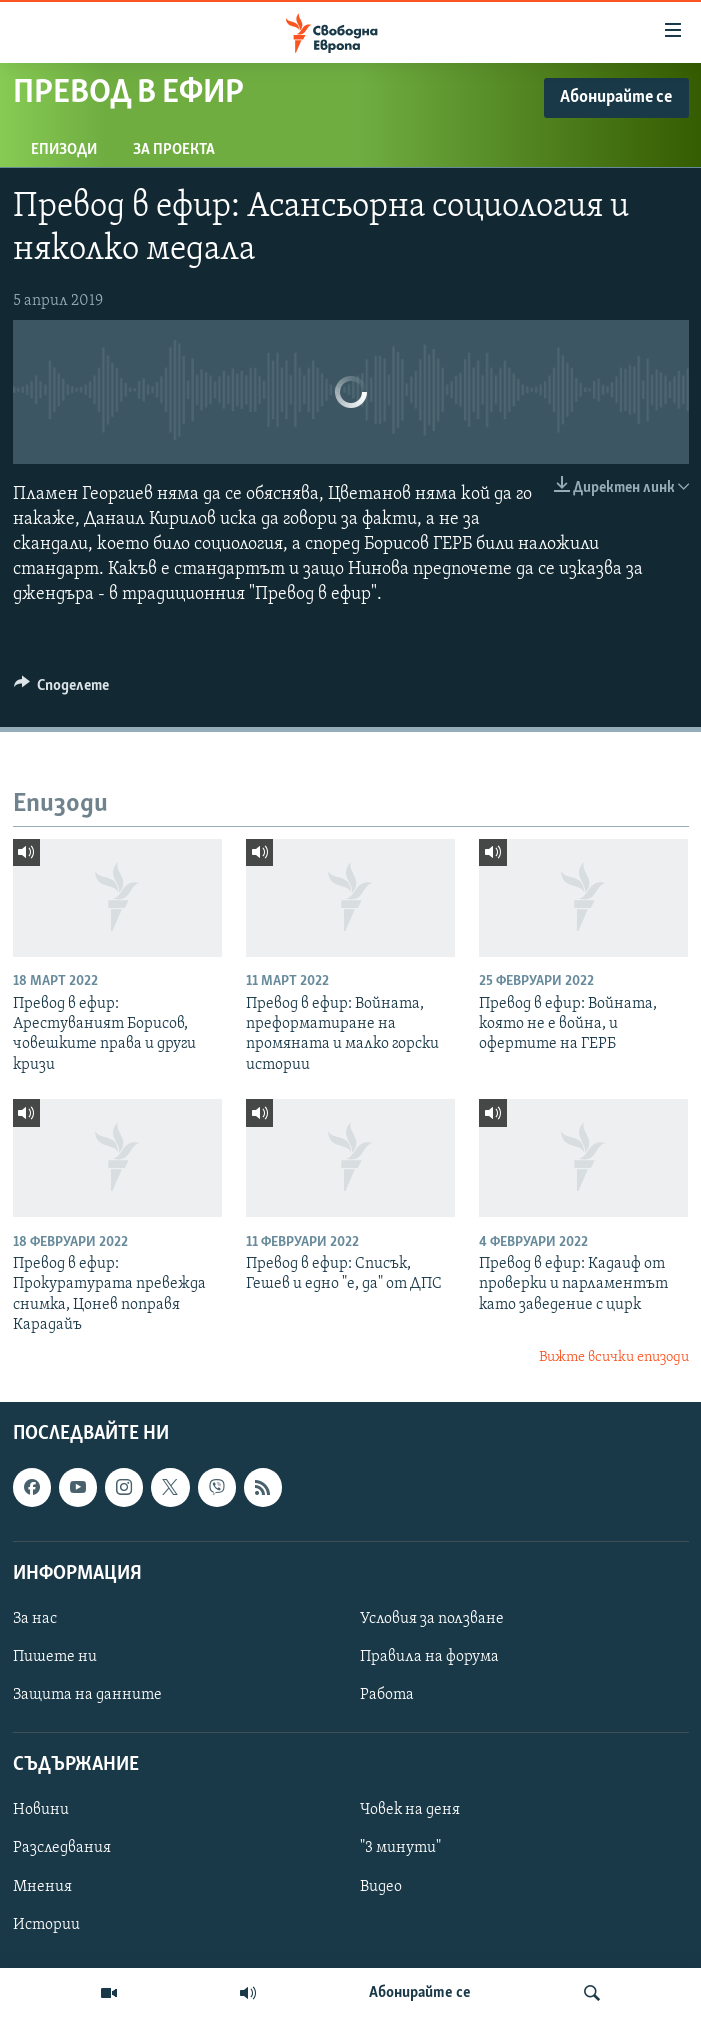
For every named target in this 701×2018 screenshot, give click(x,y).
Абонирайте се (420, 1993)
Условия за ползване (432, 1619)
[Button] (62, 690)
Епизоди (64, 150)
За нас (35, 1619)
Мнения (42, 1887)
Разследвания (62, 1849)
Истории (46, 1925)
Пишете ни (55, 1657)
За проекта (174, 150)
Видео (381, 1887)
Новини (41, 1810)
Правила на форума (429, 1657)
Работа (387, 1695)
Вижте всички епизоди (614, 1357)
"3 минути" (400, 1849)
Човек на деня (410, 1810)
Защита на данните (87, 1695)
